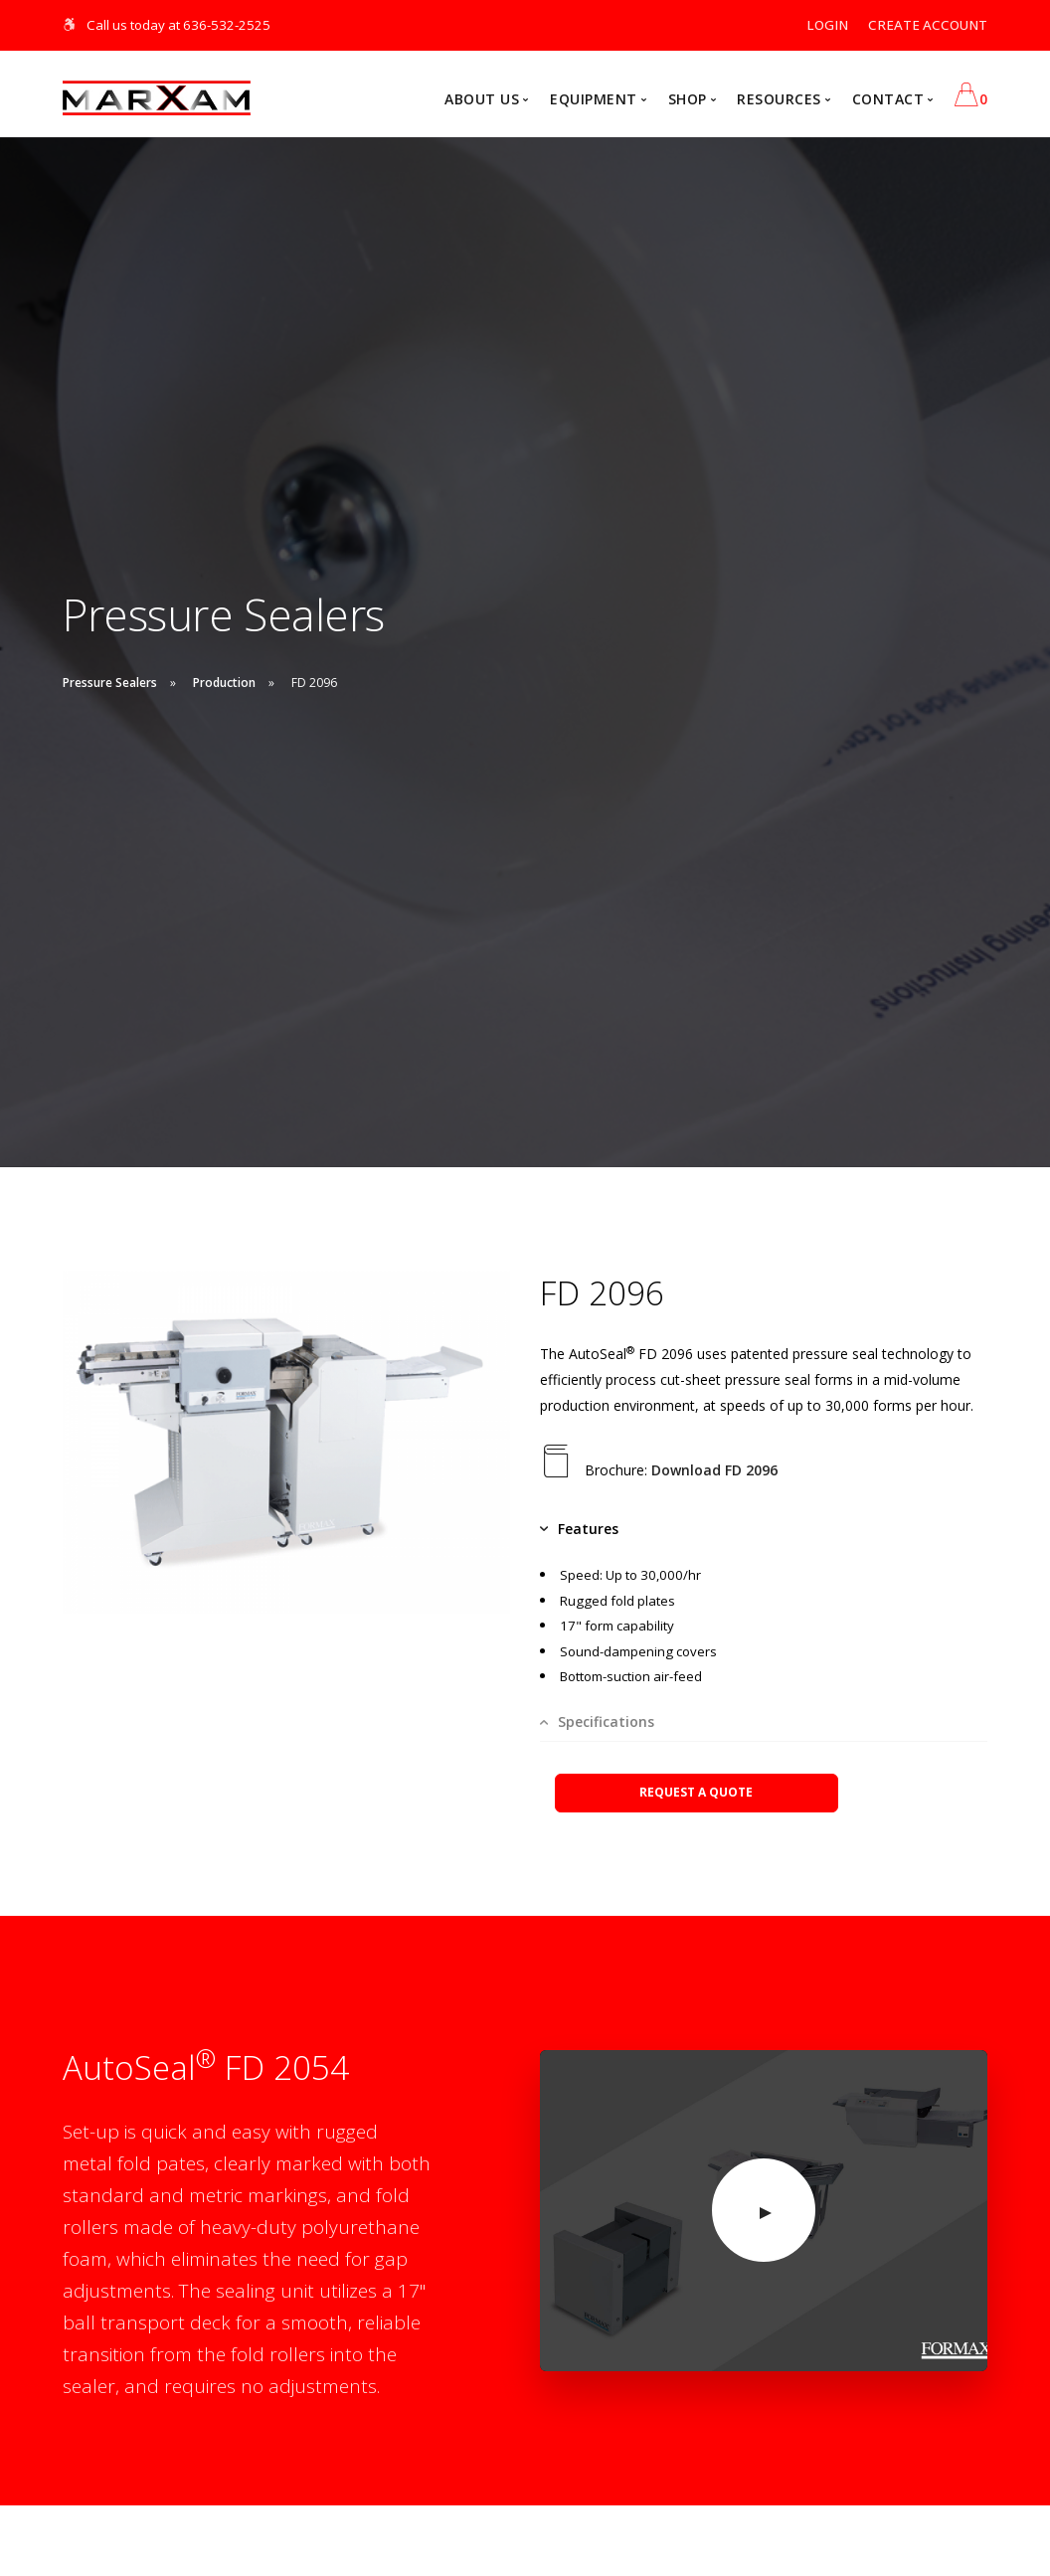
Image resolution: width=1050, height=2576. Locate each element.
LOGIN (827, 25)
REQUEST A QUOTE (696, 1792)
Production (224, 682)
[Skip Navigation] (70, 25)
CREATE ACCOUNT (927, 25)
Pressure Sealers (110, 682)
